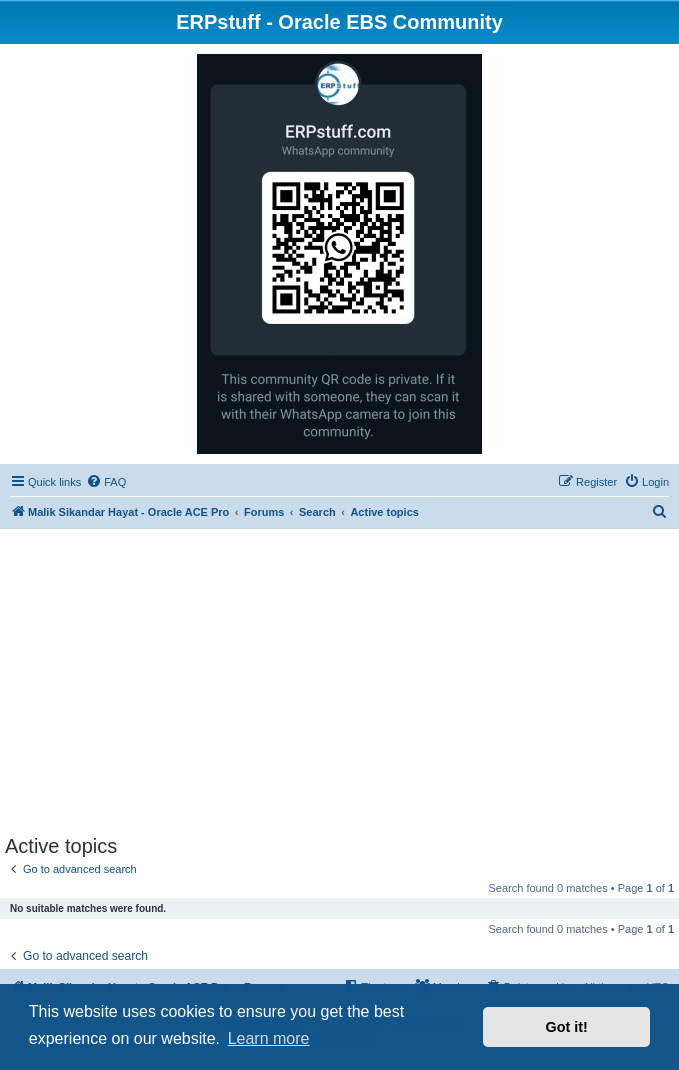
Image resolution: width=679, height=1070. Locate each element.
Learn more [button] (269, 1038)
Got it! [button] (567, 1027)
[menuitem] (106, 482)
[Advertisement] (339, 685)
